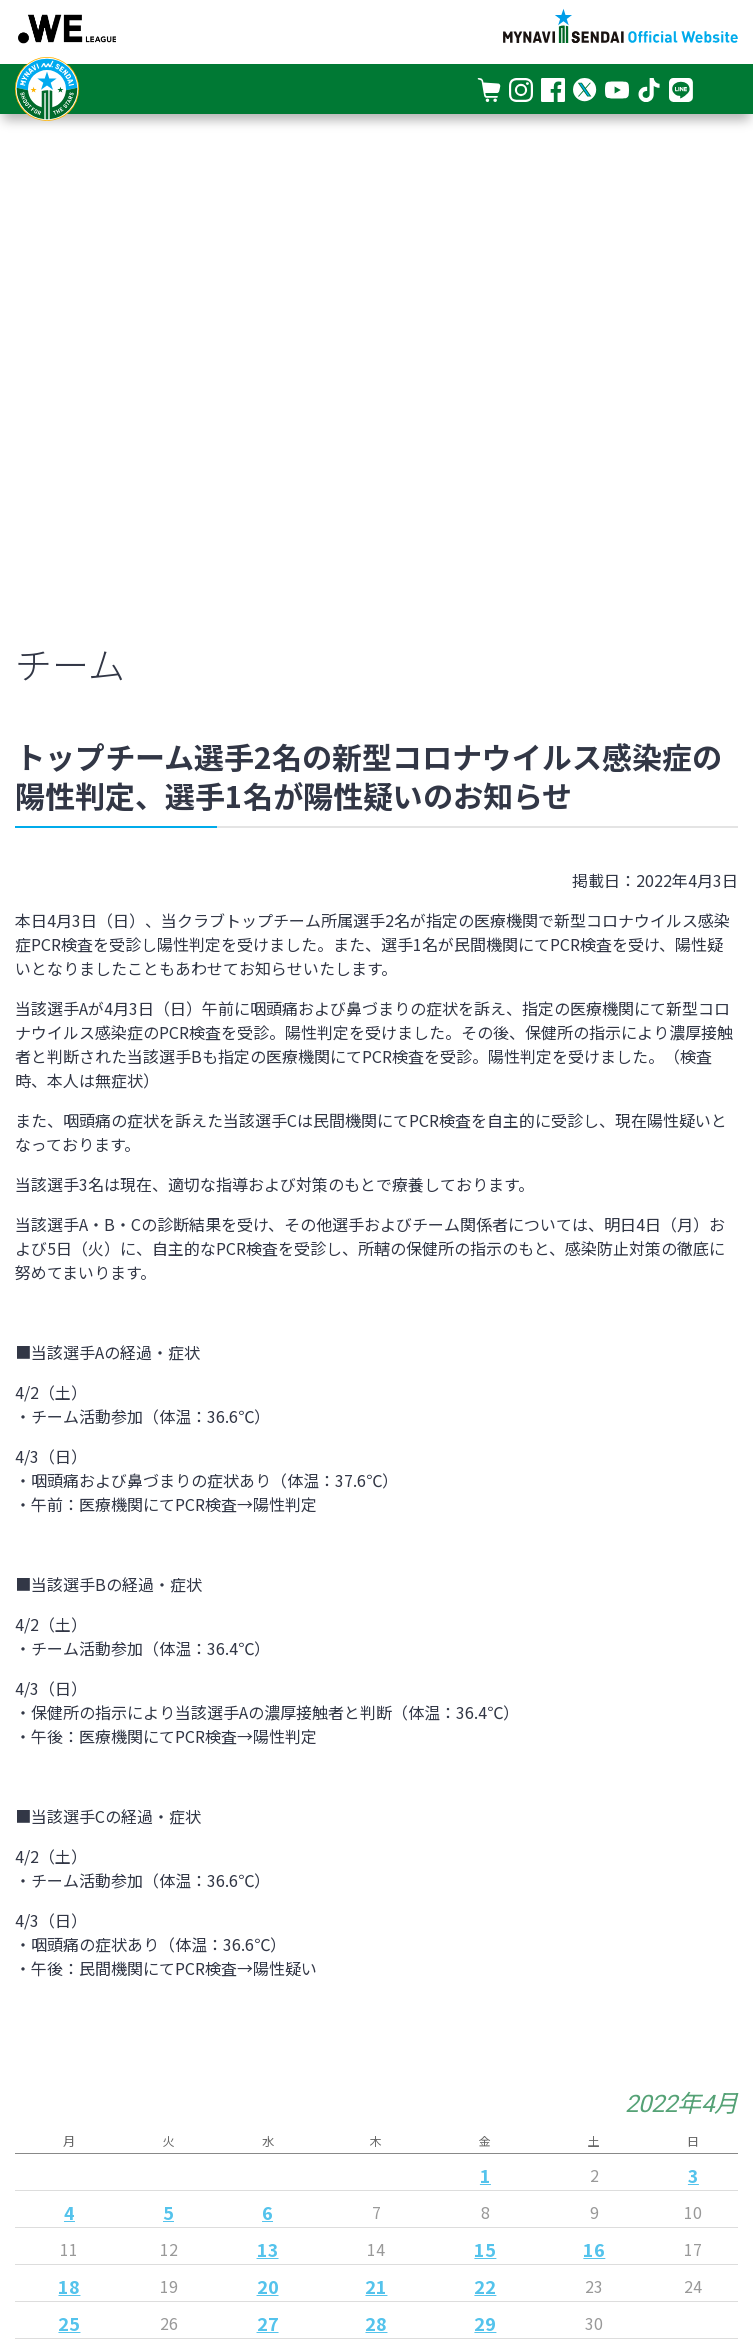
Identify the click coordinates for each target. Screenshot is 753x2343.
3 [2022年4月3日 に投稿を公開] (693, 2175)
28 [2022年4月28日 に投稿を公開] (376, 2323)
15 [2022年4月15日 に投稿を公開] (485, 2249)
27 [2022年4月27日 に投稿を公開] (268, 2323)
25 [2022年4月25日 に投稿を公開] (69, 2323)
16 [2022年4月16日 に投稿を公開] (594, 2249)
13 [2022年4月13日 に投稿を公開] (268, 2249)
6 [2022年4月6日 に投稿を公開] (267, 2212)
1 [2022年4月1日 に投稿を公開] (485, 2175)
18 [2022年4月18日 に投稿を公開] (69, 2286)
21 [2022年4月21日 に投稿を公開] (376, 2286)
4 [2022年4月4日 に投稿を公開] (69, 2212)
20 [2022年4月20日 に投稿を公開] (268, 2286)
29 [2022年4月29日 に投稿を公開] (485, 2323)
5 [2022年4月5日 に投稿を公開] (168, 2212)
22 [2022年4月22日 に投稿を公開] (485, 2286)
